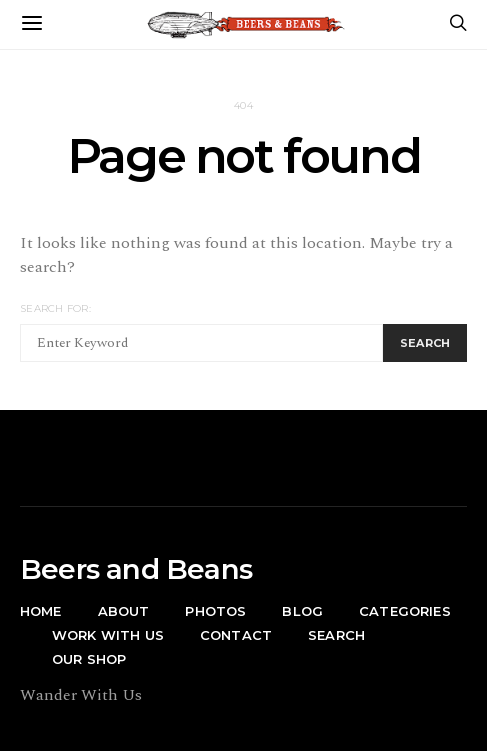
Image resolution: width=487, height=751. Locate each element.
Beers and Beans (136, 569)
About (124, 611)
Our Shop (89, 659)
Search (336, 635)
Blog (302, 611)
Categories (405, 611)
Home (41, 611)
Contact (236, 635)
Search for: (55, 308)
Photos (215, 611)
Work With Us (108, 635)
